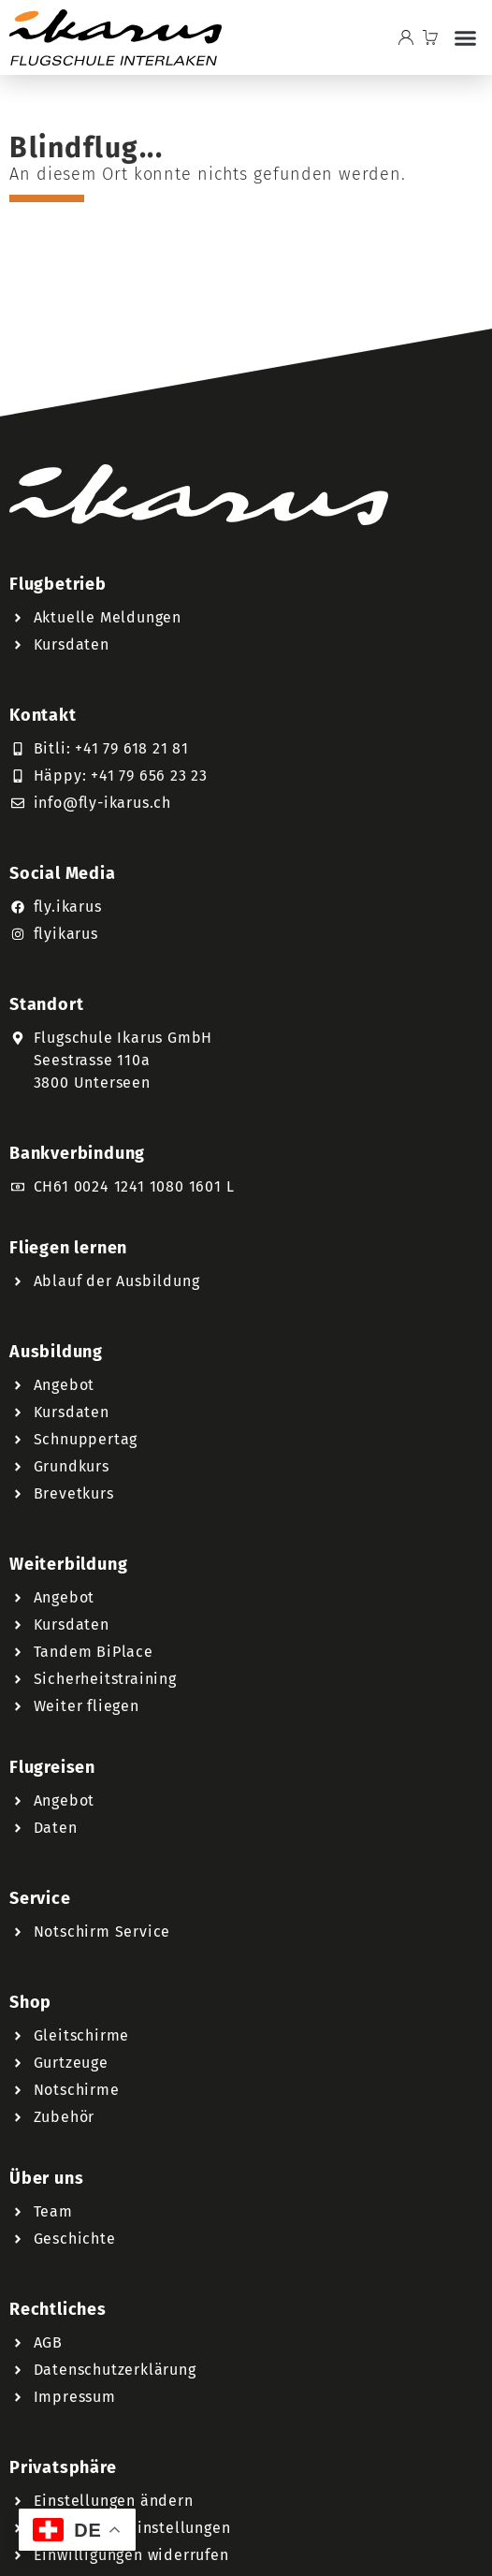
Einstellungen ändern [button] (114, 2501)
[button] (465, 37)
